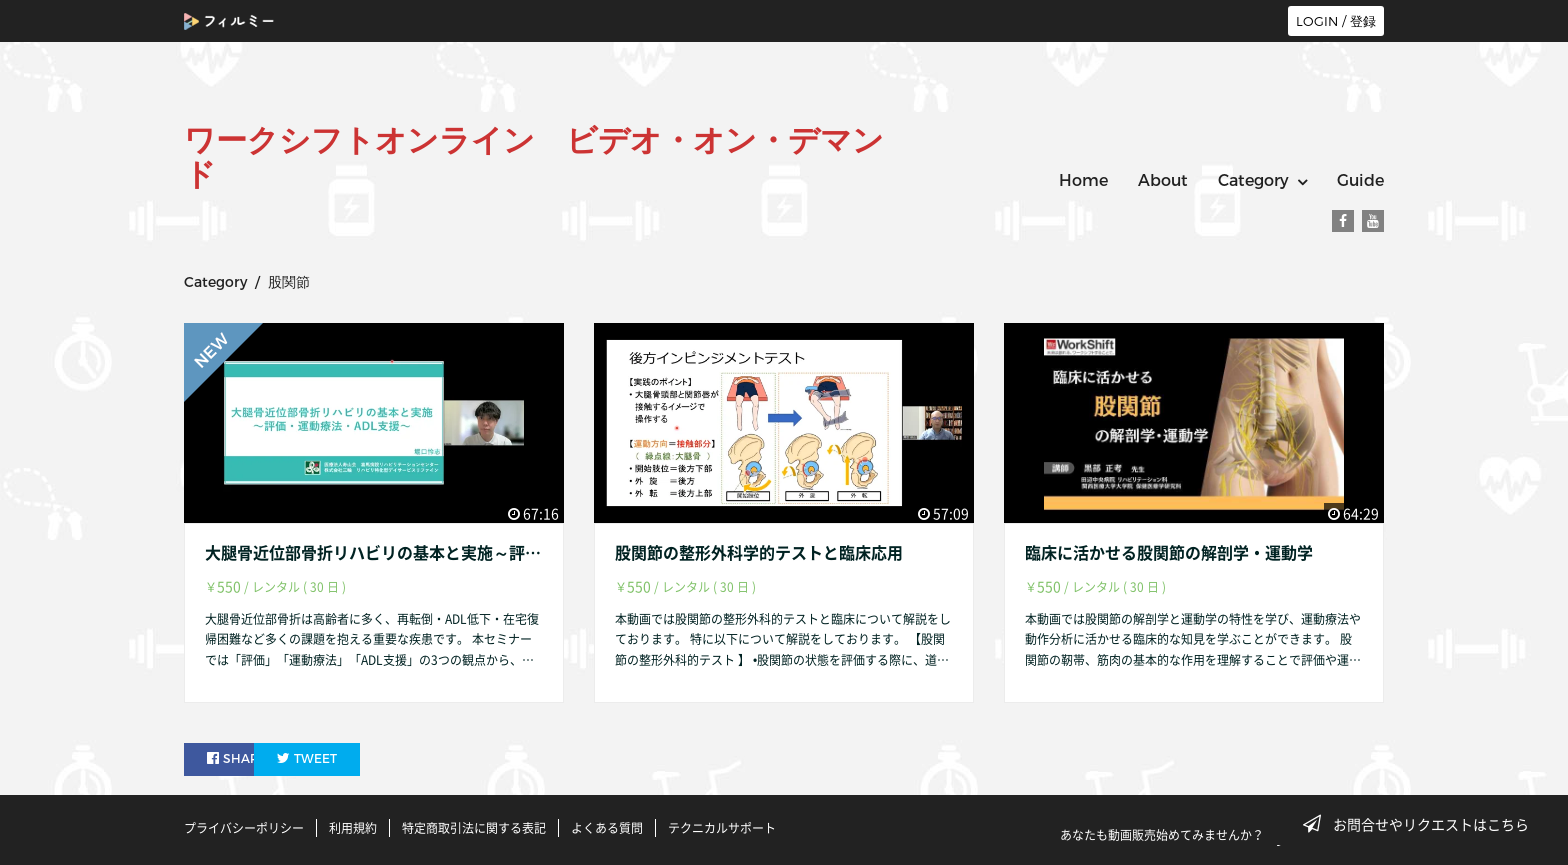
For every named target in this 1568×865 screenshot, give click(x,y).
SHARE (238, 758)
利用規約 (353, 828)
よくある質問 (607, 828)
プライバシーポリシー (244, 828)
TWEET (356, 758)
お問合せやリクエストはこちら (1422, 824)
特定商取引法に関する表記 (474, 828)
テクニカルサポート (722, 828)
